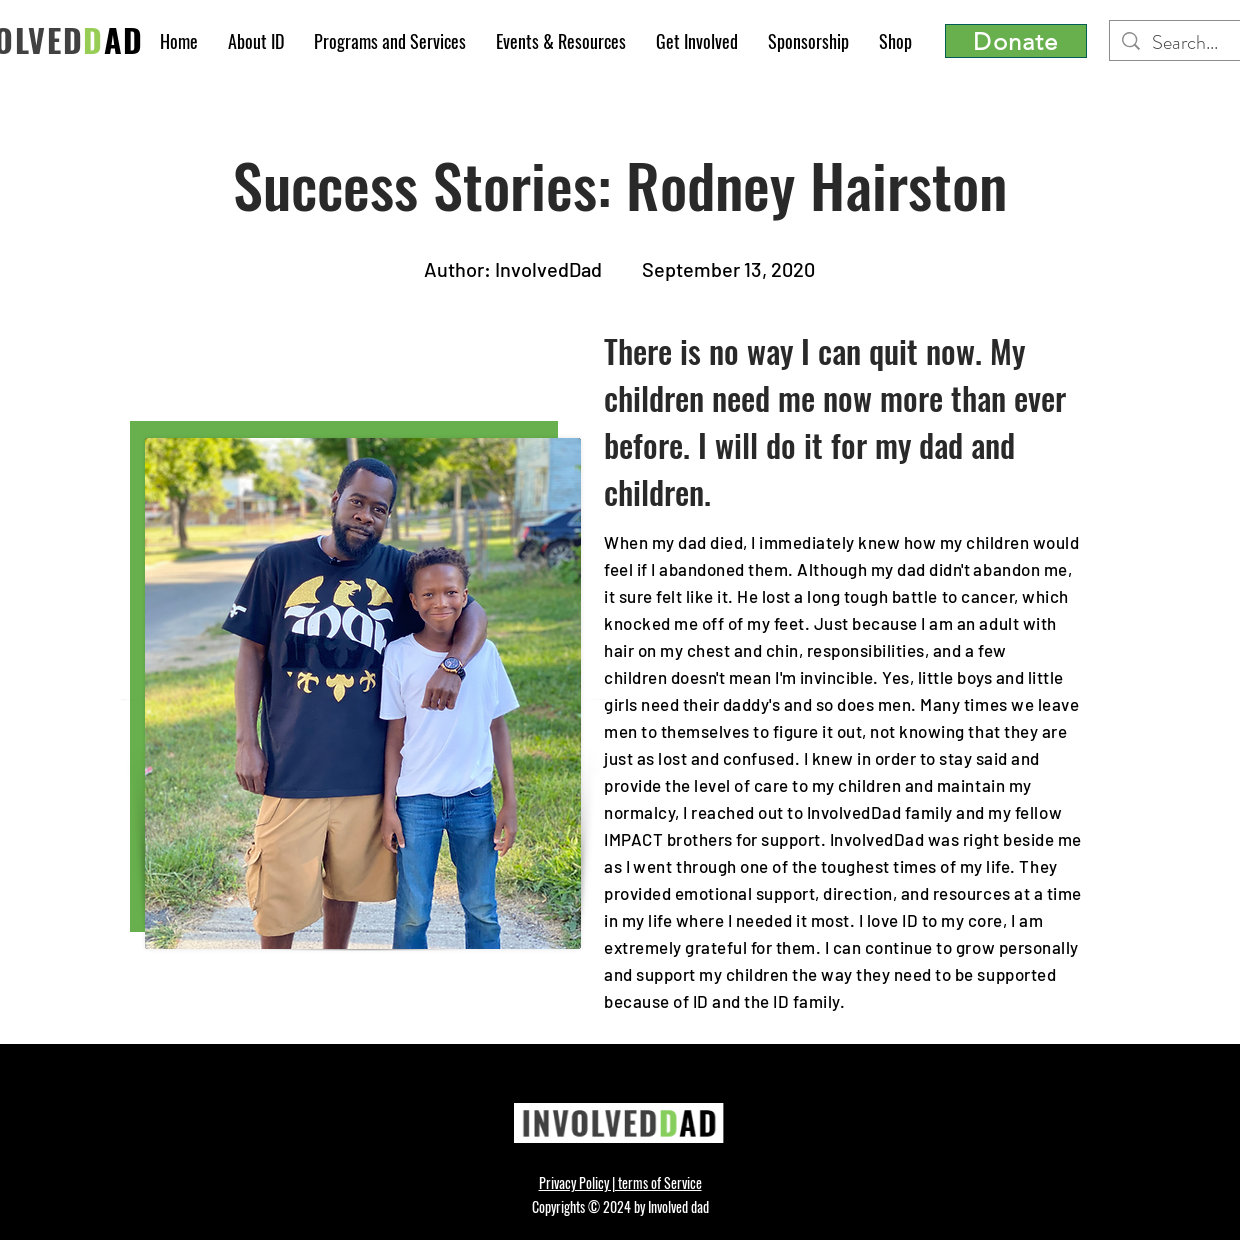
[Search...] (1194, 43)
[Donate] (1016, 41)
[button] (256, 41)
